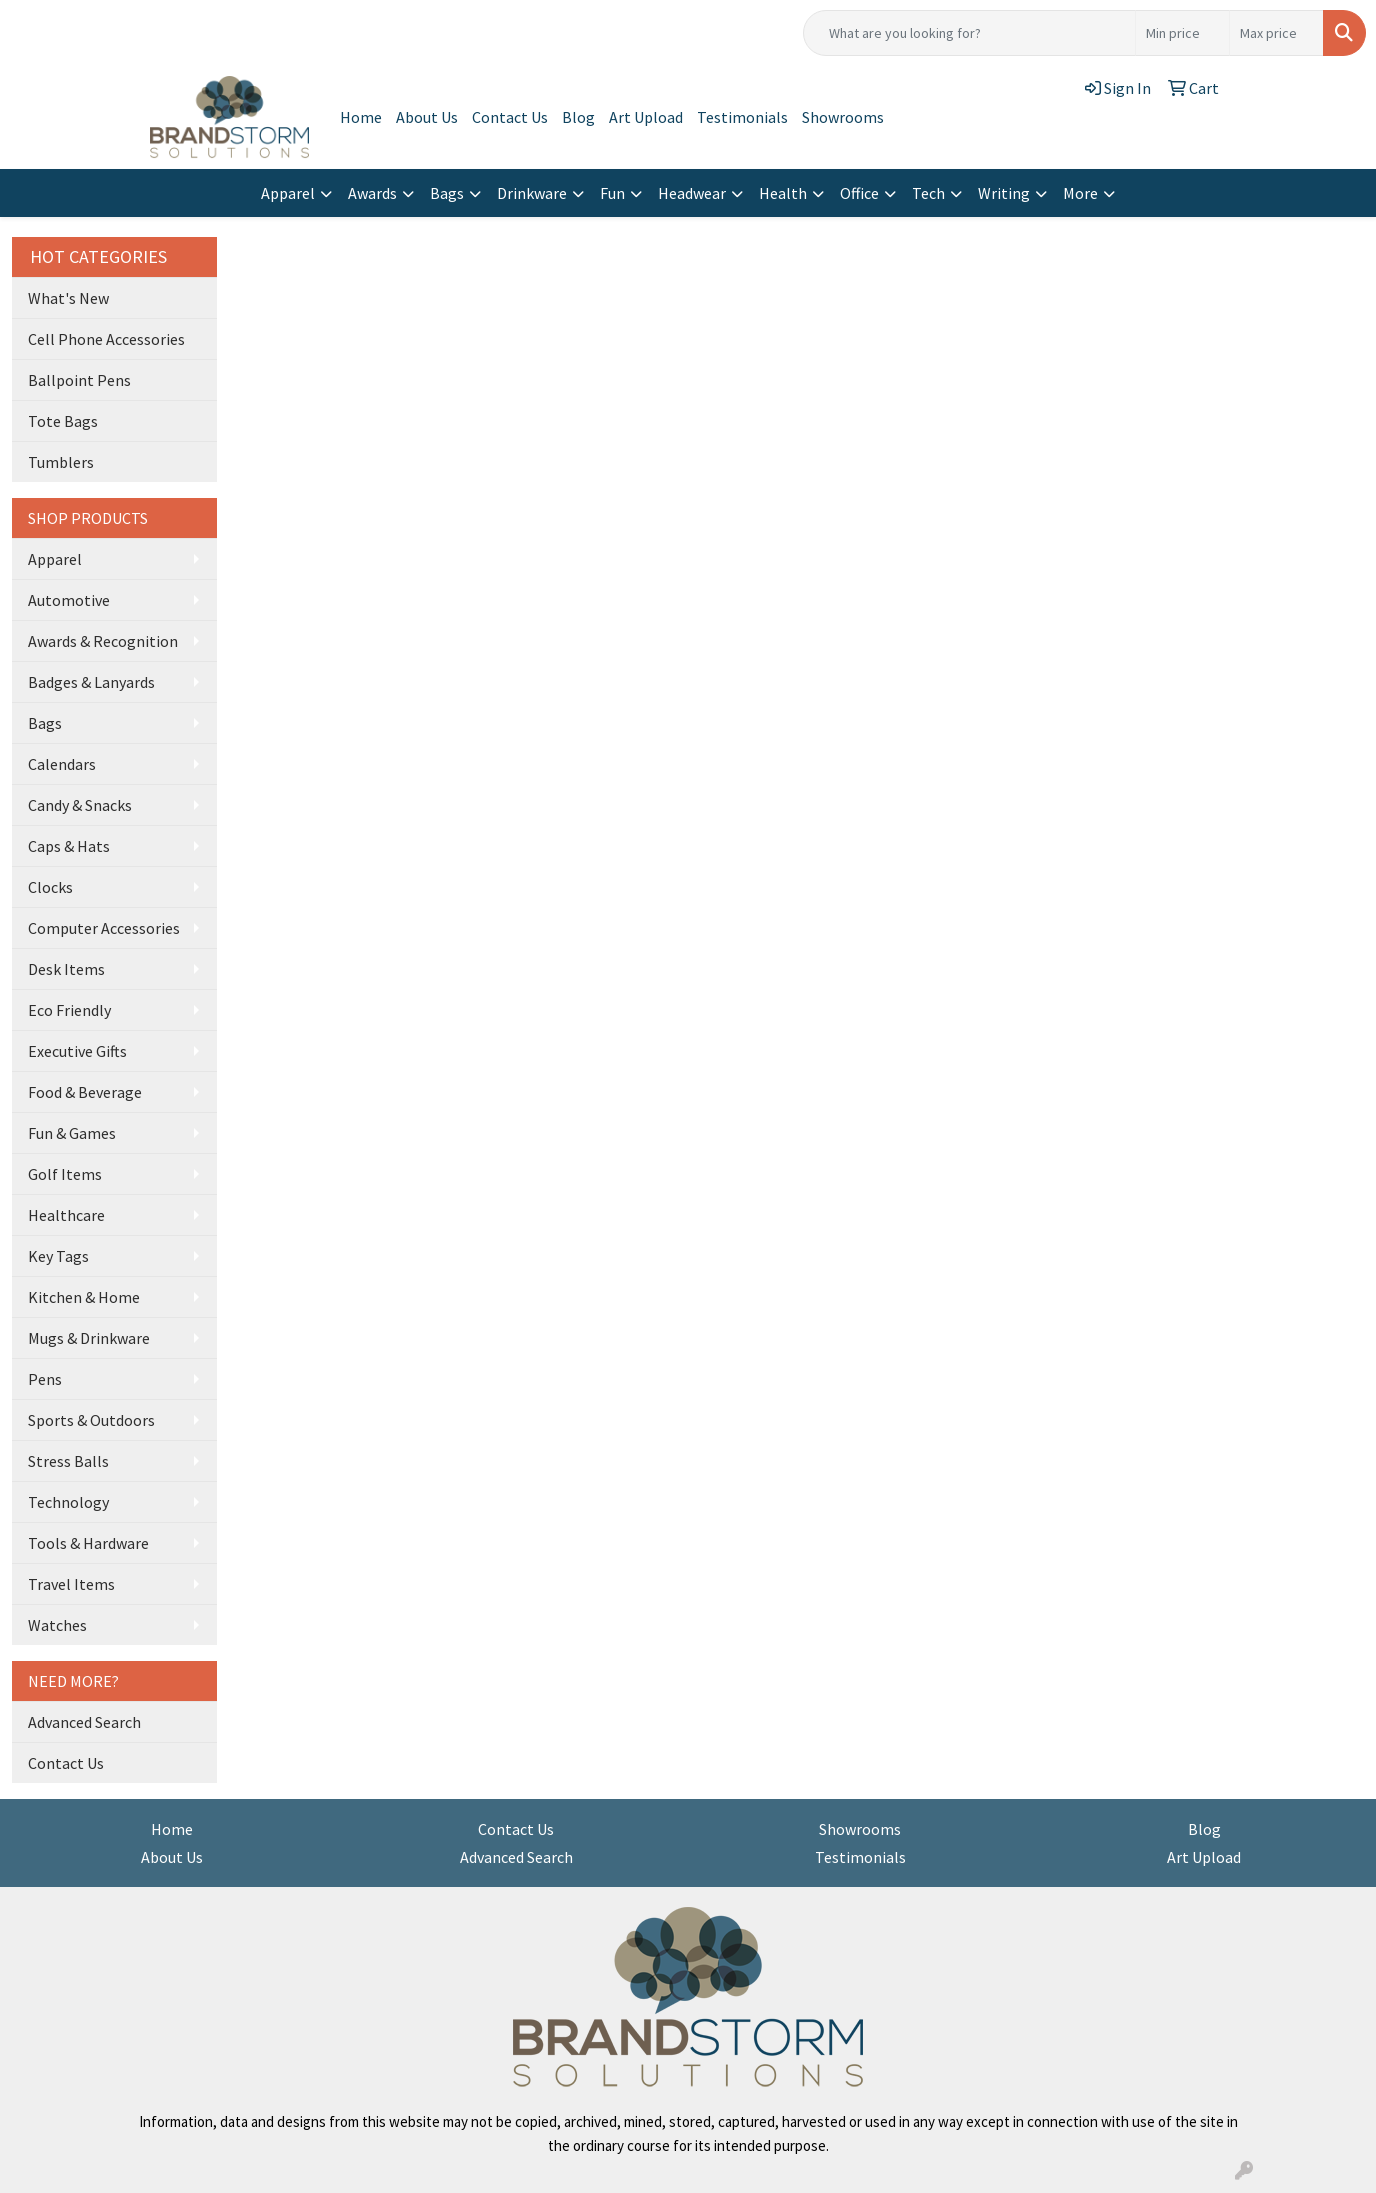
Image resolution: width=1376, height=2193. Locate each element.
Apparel (55, 559)
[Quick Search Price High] (1276, 33)
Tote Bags (63, 421)
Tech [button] (928, 193)
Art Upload (646, 117)
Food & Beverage (85, 1092)
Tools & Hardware (88, 1543)
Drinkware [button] (532, 193)
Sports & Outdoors (91, 1420)
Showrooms (843, 117)
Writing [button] (1004, 193)
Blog (578, 117)
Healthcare (66, 1215)
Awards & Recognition (103, 641)
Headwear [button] (692, 193)
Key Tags (58, 1256)
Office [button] (859, 193)
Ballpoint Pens (79, 380)
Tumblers (61, 462)
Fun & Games (72, 1133)
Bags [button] (447, 193)
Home (361, 117)
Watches (57, 1625)
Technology (68, 1502)
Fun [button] (612, 193)
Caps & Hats (69, 846)
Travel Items (71, 1584)
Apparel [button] (288, 193)
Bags (45, 723)
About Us (427, 117)
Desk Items (66, 969)
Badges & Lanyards (91, 682)
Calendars (62, 764)
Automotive (69, 600)
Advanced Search (84, 1722)
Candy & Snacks (80, 805)
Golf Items (65, 1174)
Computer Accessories (104, 928)
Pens (45, 1379)
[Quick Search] (969, 33)
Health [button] (783, 193)
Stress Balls (68, 1461)
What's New (68, 298)
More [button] (1080, 193)
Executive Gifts (77, 1051)
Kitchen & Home (84, 1297)
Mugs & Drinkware (89, 1338)
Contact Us (510, 117)
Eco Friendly (69, 1010)
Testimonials (742, 117)
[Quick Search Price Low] (1182, 33)
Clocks (50, 887)
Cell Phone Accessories (106, 339)
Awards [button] (372, 193)
